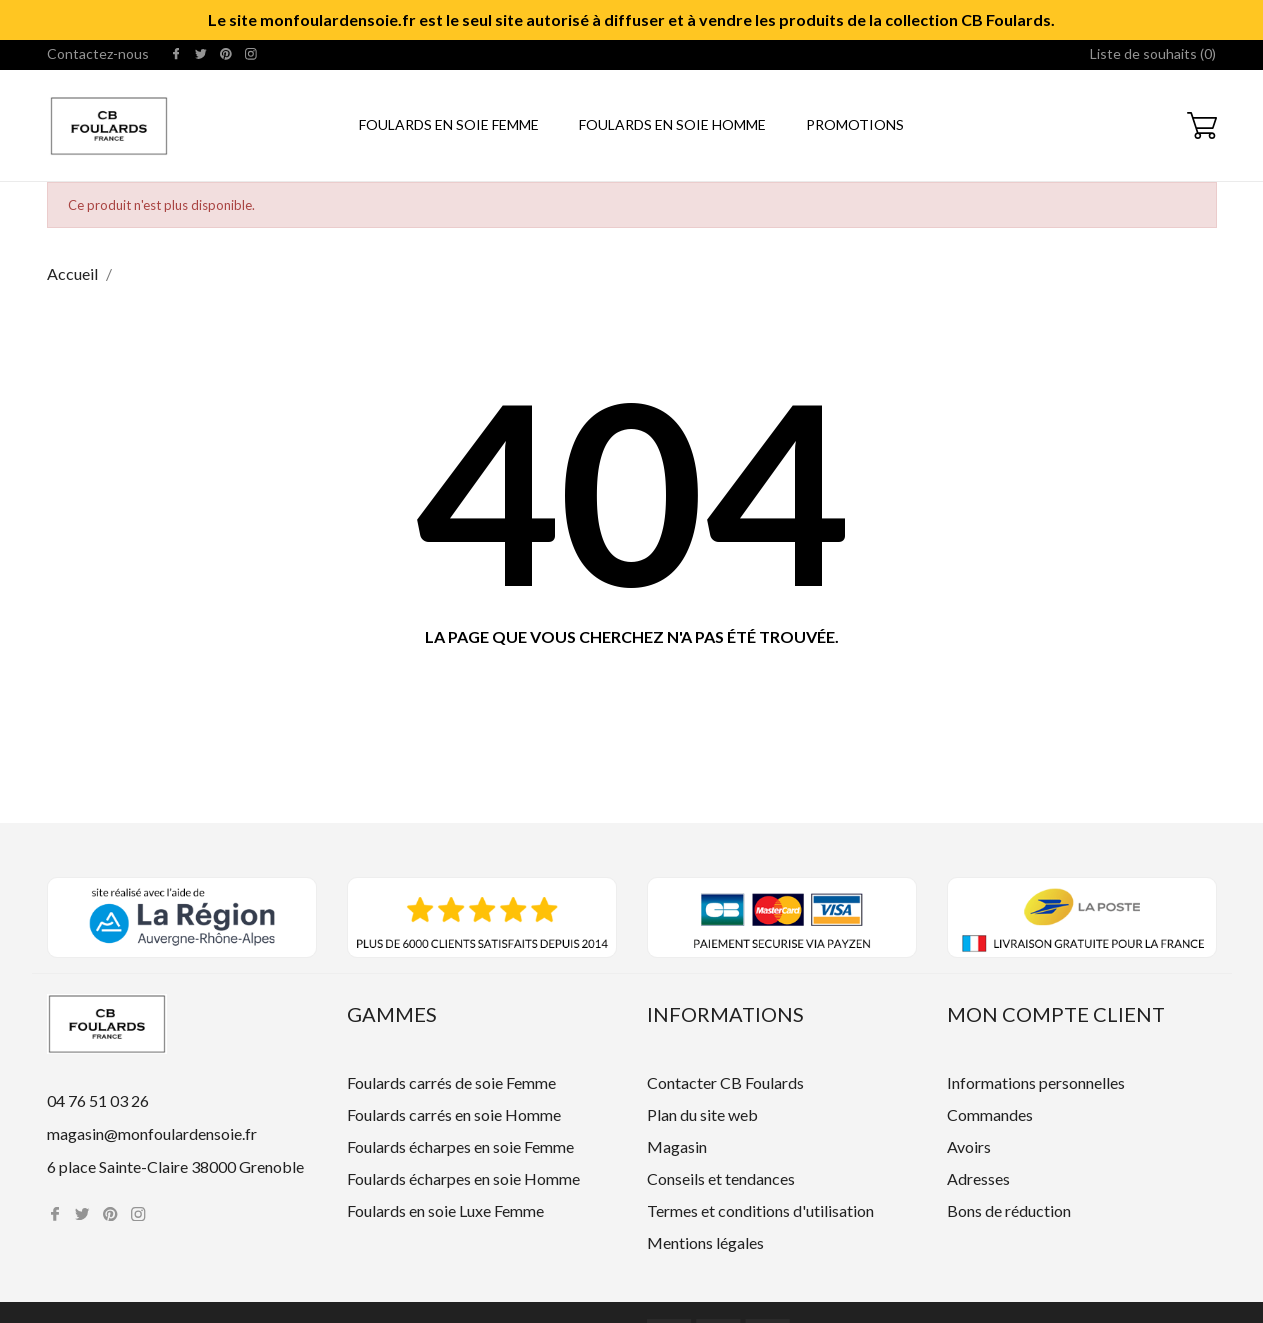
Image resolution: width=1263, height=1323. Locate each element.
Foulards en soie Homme (672, 124)
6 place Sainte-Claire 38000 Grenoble (175, 1166)
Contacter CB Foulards (725, 1082)
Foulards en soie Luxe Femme (445, 1210)
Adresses (978, 1178)
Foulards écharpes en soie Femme (460, 1146)
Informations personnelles (1036, 1082)
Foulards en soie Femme (449, 124)
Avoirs (969, 1146)
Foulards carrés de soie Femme (451, 1082)
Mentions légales (705, 1242)
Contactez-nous (98, 53)
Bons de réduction (1009, 1210)
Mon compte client (1056, 1014)
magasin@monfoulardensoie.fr (152, 1133)
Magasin (677, 1146)
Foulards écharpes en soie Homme (463, 1178)
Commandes (990, 1114)
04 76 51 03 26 (98, 1100)
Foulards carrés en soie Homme (454, 1114)
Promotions (855, 124)
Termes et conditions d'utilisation (760, 1210)
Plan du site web (702, 1114)
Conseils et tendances (721, 1178)
